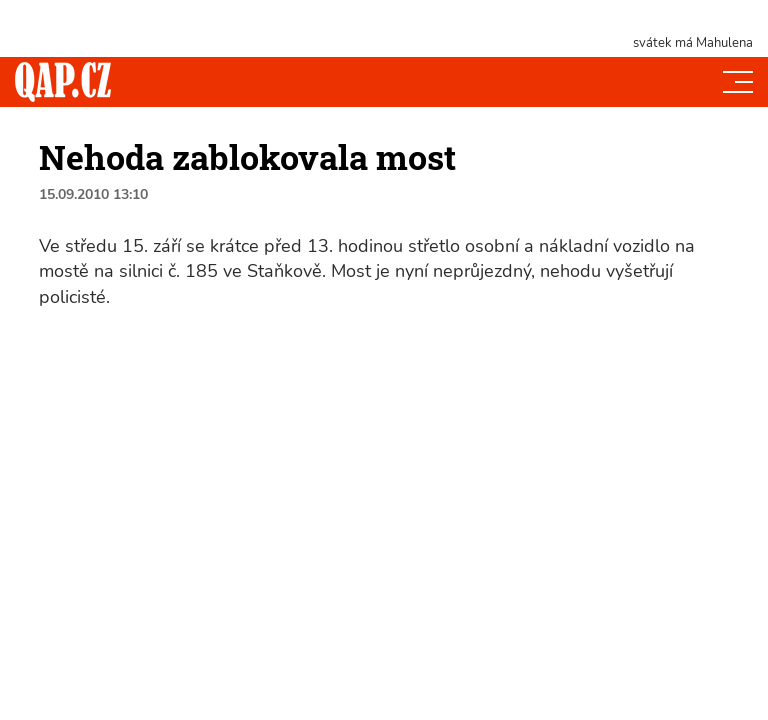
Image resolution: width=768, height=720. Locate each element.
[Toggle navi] (738, 82)
